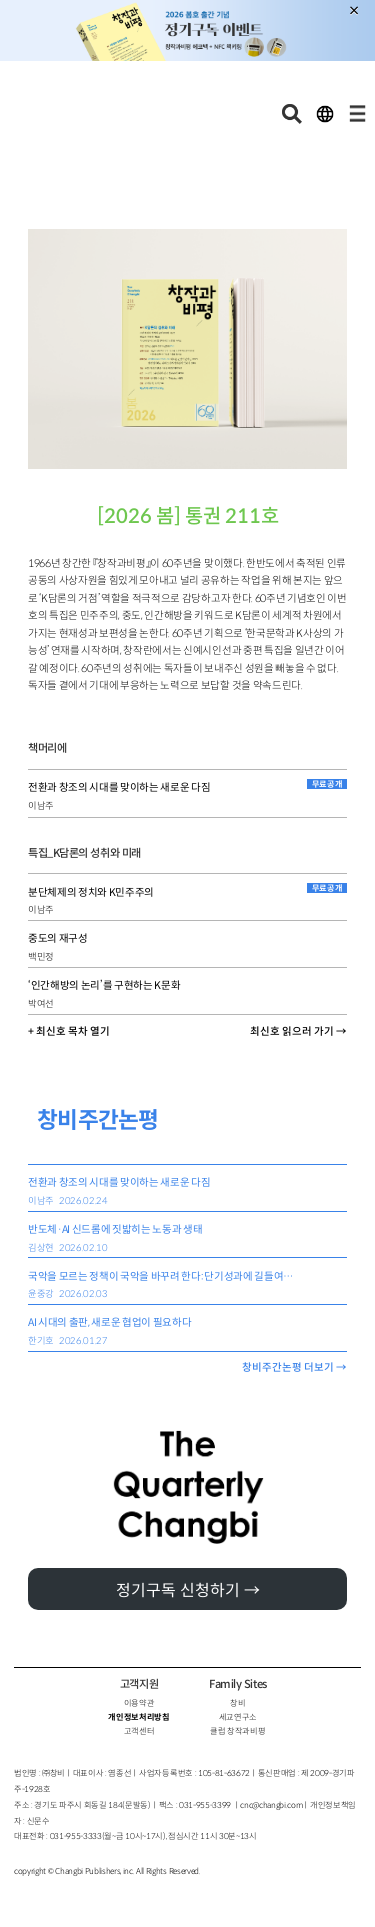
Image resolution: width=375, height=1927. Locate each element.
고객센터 (139, 1731)
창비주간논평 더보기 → (294, 1367)
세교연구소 (238, 1717)
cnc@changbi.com (271, 1805)
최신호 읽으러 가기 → (298, 1031)
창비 (237, 1703)
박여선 (41, 1004)
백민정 (41, 957)
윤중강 (41, 1294)
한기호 (41, 1341)
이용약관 (139, 1703)
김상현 (41, 1248)
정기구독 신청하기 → (188, 1590)
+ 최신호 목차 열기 (69, 1031)
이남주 (41, 806)
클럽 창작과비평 (237, 1731)
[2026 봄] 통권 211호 (188, 516)
